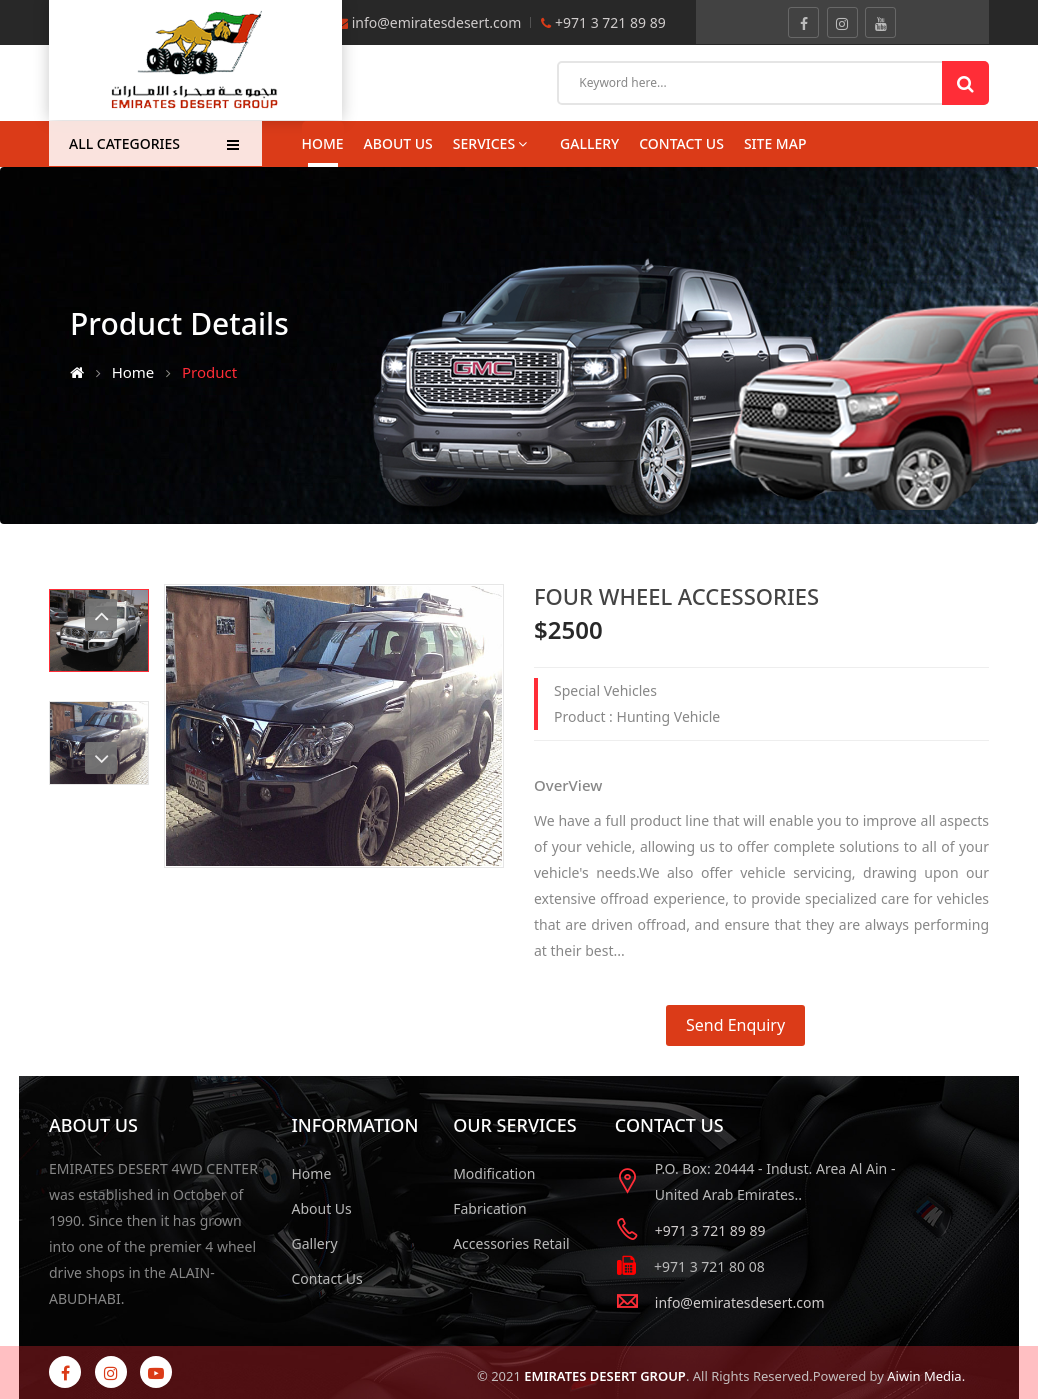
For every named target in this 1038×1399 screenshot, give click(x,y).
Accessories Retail (511, 1243)
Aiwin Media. (926, 1376)
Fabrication (490, 1208)
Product (209, 372)
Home (323, 143)
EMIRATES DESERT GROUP (605, 1376)
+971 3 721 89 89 (608, 22)
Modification (494, 1173)
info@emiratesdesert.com (437, 22)
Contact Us (327, 1278)
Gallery (315, 1243)
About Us (398, 143)
